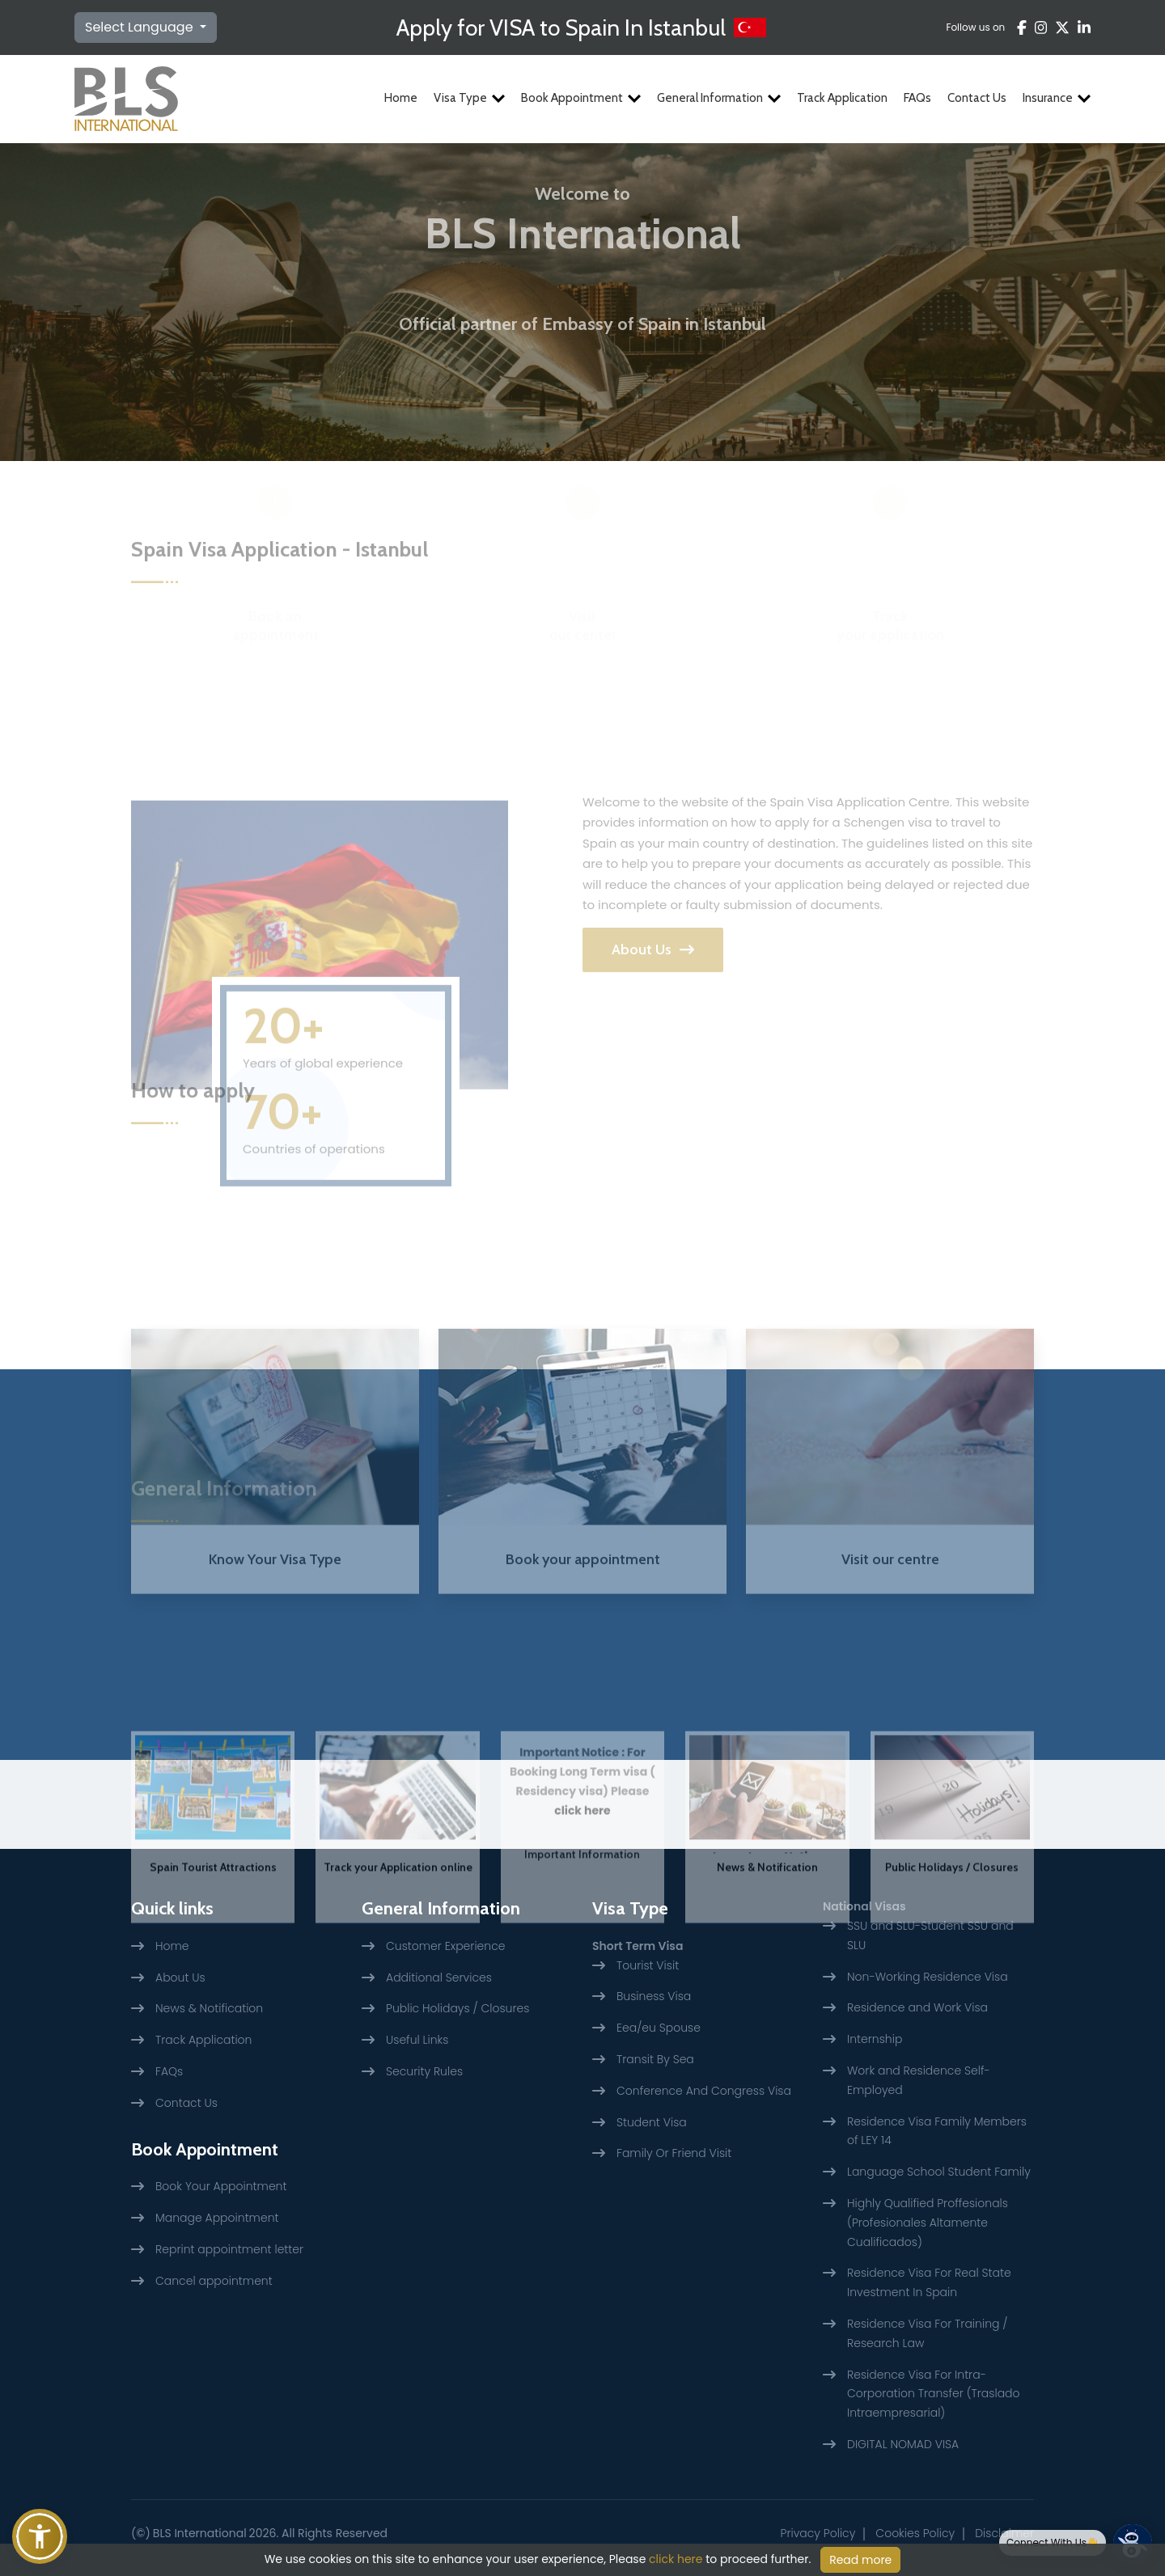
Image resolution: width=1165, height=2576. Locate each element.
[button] (39, 2536)
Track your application (890, 583)
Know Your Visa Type (275, 1652)
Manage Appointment (216, 2218)
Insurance (1057, 98)
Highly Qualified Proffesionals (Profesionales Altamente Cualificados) (927, 2222)
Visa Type (469, 98)
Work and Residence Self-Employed (918, 2080)
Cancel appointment (214, 2281)
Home (400, 98)
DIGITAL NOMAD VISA (903, 2444)
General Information (719, 98)
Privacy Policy (818, 2533)
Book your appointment (583, 1652)
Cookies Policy (915, 2533)
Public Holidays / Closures (952, 1955)
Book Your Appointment (220, 2186)
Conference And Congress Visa (703, 2091)
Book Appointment (581, 98)
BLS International (200, 2533)
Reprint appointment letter (229, 2249)
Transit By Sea (655, 2059)
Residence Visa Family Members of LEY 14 (937, 2131)
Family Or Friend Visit (673, 2153)
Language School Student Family (939, 2172)
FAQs (917, 98)
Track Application (842, 98)
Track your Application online (398, 1955)
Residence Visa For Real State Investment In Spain (929, 2282)
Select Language (141, 27)
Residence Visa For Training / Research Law (927, 2333)
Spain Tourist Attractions (213, 1955)
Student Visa (651, 2122)
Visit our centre (890, 1652)
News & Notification (767, 1955)
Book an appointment (275, 583)
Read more (860, 2560)
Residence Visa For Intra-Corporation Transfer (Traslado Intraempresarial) (933, 2394)
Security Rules (424, 2071)
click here (582, 1899)
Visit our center (582, 583)
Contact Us (976, 98)
